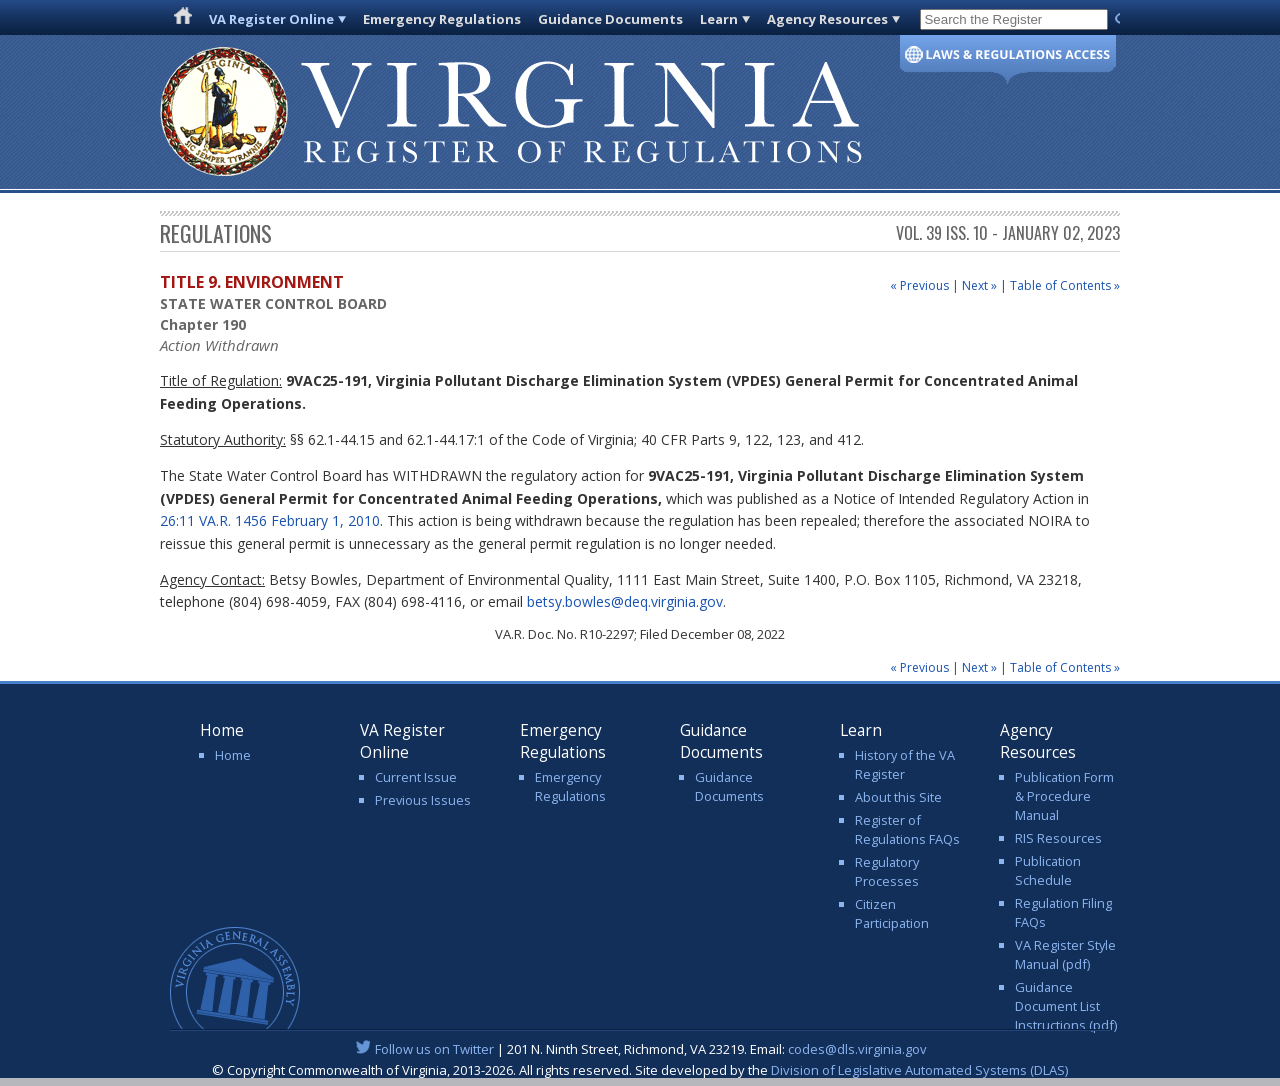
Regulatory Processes (887, 871)
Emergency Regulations (442, 19)
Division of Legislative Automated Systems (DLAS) (919, 1070)
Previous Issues (423, 800)
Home (233, 755)
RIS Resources (1058, 838)
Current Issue (416, 777)
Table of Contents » (1065, 285)
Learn (719, 19)
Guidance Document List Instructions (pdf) (1066, 1006)
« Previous (919, 285)
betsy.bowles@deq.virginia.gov (625, 601)
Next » (979, 285)
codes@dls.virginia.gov (857, 1049)
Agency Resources (827, 19)
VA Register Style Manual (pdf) (1065, 954)
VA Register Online (271, 19)
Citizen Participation (892, 913)
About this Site (898, 797)
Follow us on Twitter (434, 1049)
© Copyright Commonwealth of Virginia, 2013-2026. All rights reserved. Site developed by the (640, 1070)
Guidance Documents (610, 19)
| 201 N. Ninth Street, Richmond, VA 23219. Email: (640, 1049)
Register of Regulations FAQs (907, 829)
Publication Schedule (1048, 870)
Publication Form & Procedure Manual (1064, 796)
